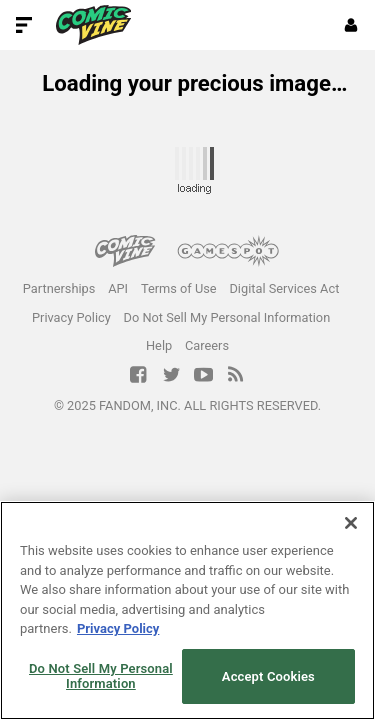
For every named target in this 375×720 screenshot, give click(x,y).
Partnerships (59, 288)
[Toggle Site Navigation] (24, 25)
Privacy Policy (71, 317)
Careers (207, 345)
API (118, 288)
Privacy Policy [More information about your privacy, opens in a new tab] (118, 628)
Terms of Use (179, 288)
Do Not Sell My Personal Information (227, 317)
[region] (187, 610)
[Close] (351, 523)
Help (159, 345)
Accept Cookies (268, 676)
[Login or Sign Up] (351, 25)
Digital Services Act (284, 288)
